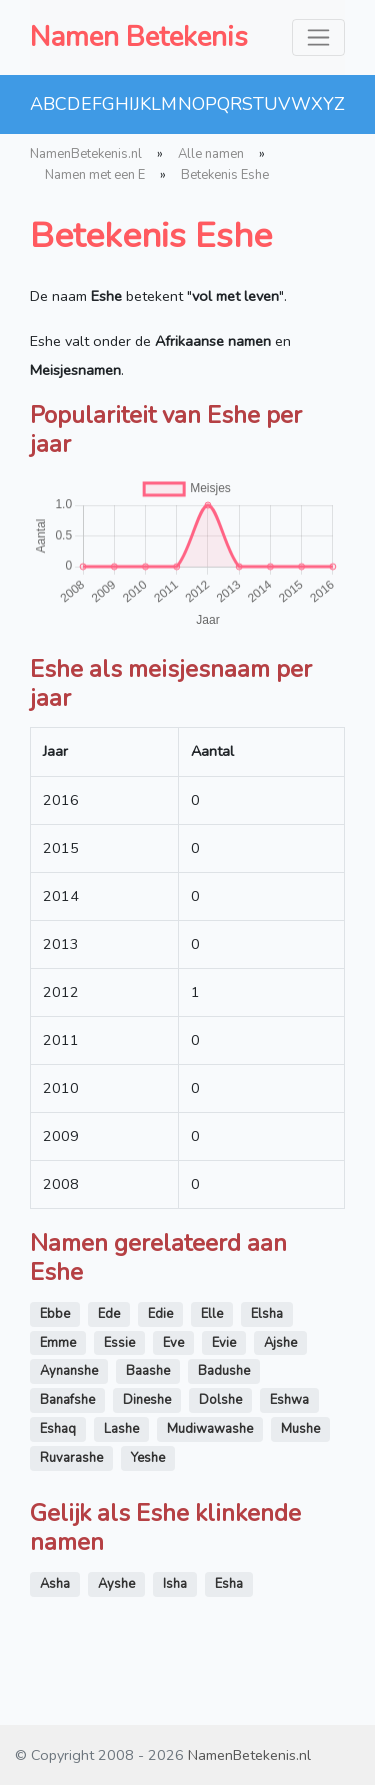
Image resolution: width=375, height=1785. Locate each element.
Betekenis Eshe (225, 175)
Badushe (224, 1371)
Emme (58, 1343)
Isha (175, 1584)
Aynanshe (69, 1371)
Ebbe (55, 1314)
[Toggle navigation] (318, 37)
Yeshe (148, 1458)
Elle (212, 1314)
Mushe (300, 1429)
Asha (55, 1584)
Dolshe (220, 1400)
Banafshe (67, 1400)
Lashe (121, 1429)
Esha (229, 1584)
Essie (119, 1343)
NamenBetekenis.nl (86, 154)
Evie (224, 1343)
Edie (160, 1314)
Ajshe (280, 1343)
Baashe (148, 1371)
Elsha (267, 1314)
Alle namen (211, 154)
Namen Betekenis (139, 37)
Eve (173, 1343)
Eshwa (289, 1400)
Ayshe (116, 1584)
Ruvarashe (71, 1458)
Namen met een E (95, 175)
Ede (109, 1314)
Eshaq (58, 1429)
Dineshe (147, 1400)
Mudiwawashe (210, 1429)
